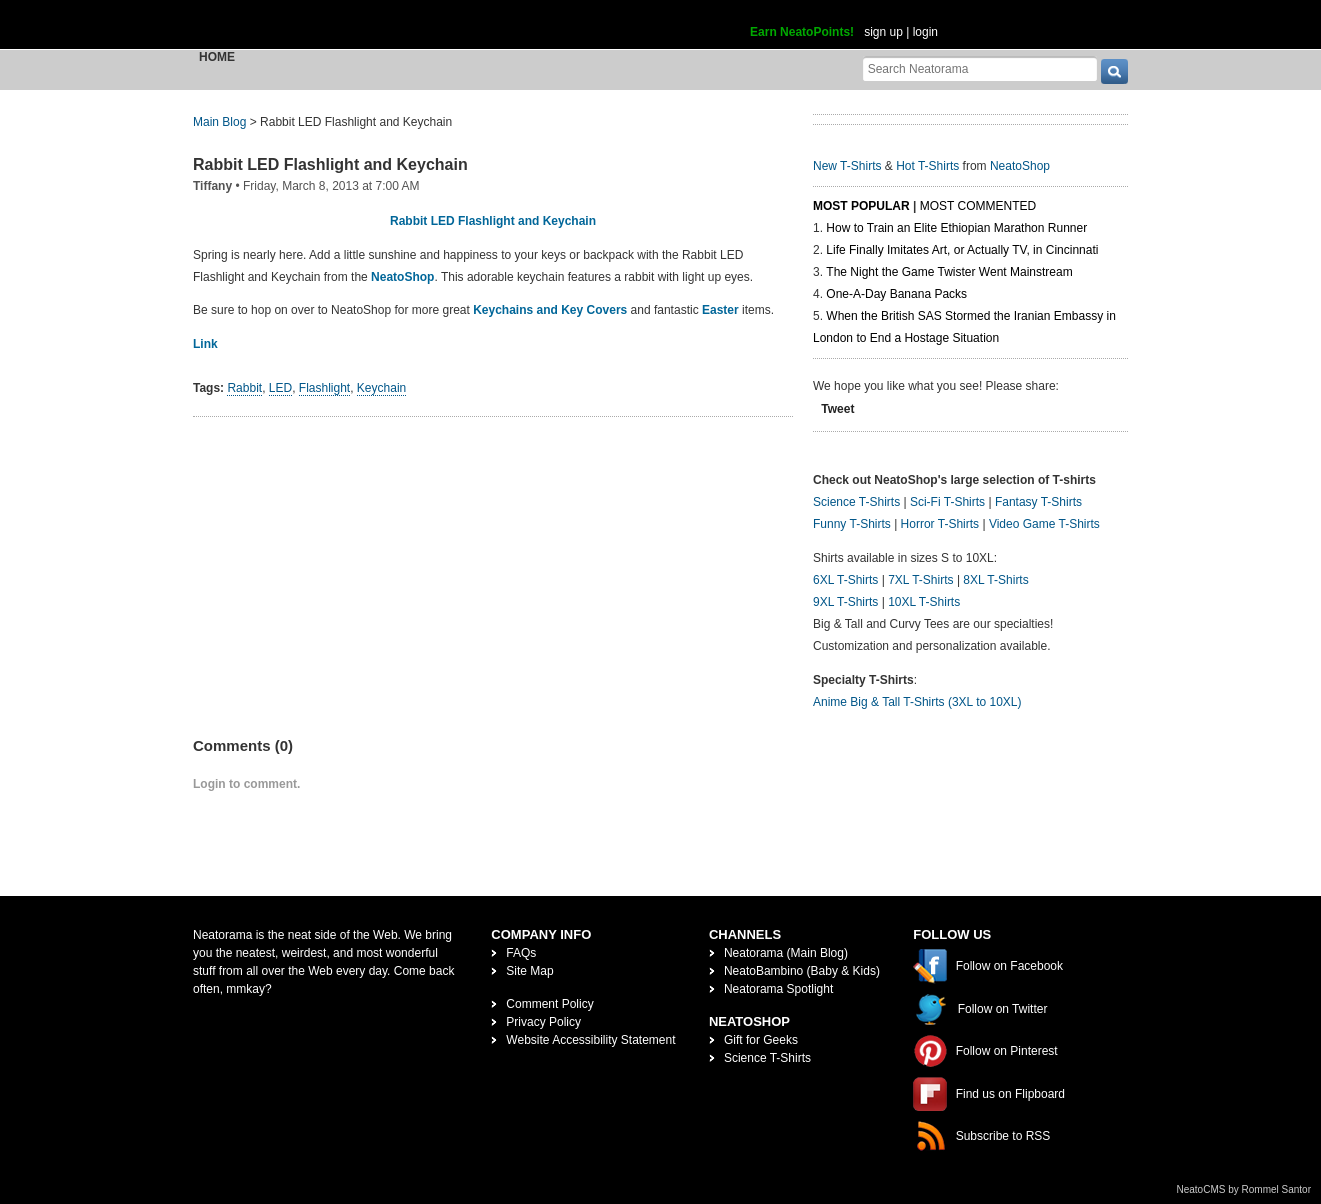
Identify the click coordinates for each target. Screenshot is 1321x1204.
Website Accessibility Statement (590, 1040)
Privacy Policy (543, 1022)
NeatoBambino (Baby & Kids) (802, 971)
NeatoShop (402, 277)
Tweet (837, 409)
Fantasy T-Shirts (1038, 502)
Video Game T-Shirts (1044, 524)
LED (280, 388)
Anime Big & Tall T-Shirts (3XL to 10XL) (917, 702)
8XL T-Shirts (995, 580)
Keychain (381, 388)
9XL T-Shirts (845, 602)
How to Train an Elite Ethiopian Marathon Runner (956, 228)
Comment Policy (549, 1004)
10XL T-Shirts (924, 602)
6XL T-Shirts (845, 580)
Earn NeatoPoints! (802, 32)
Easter (720, 310)
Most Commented (978, 206)
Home (217, 57)
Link (205, 344)
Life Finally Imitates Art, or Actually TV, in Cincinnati (962, 250)
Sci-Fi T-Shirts (947, 502)
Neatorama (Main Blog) (786, 953)
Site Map (529, 971)
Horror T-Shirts (940, 524)
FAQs (521, 953)
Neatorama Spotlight (778, 989)
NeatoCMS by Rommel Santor (1244, 1189)
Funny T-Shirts (852, 524)
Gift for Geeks (761, 1040)
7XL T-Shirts (920, 580)
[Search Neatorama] (980, 68)
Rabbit (244, 388)
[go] (1114, 71)
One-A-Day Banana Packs (896, 294)
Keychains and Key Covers (550, 310)
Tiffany (212, 186)
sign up (883, 32)
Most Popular (861, 206)
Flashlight (324, 388)
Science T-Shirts (856, 502)
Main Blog (219, 122)
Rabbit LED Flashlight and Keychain (330, 164)
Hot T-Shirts (927, 166)
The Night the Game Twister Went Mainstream (949, 272)
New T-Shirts (847, 166)
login (925, 32)
